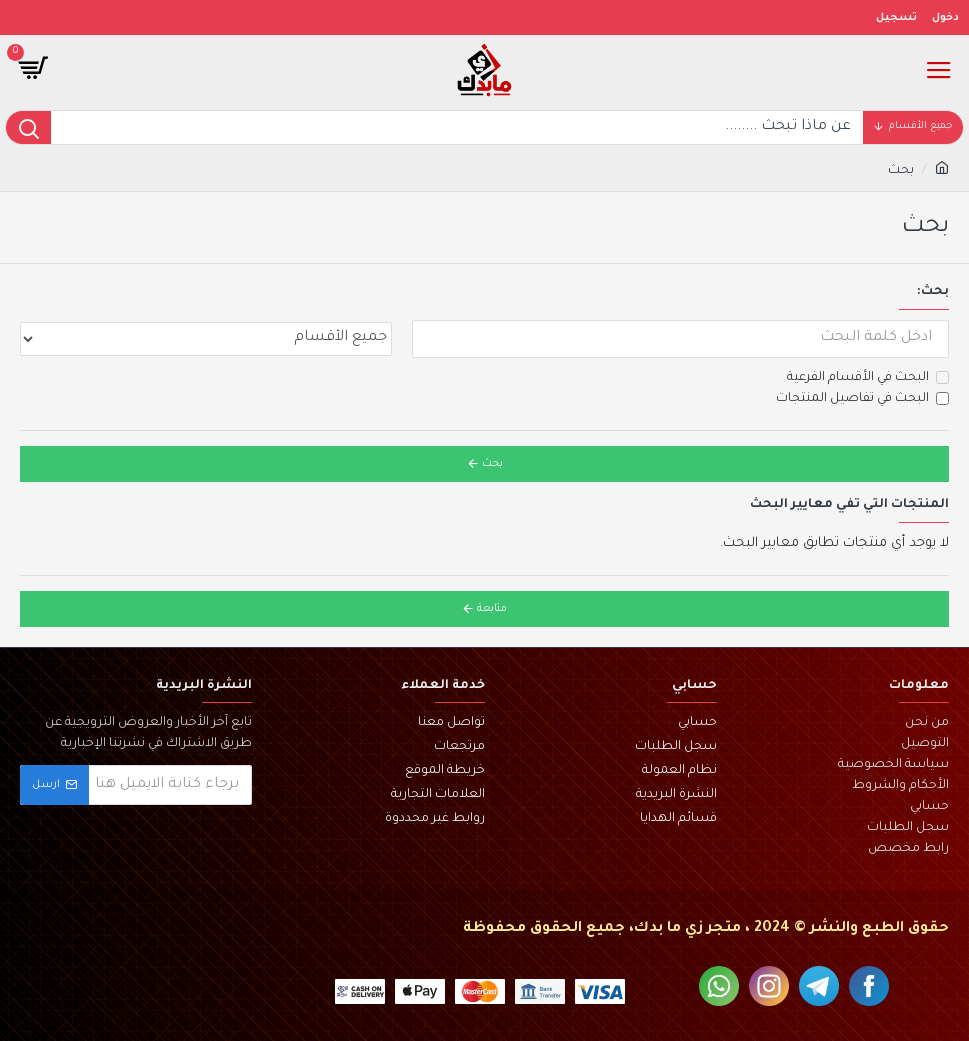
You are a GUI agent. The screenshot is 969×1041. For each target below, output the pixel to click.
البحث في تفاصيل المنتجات (862, 399)
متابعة (492, 609)
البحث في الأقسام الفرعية (868, 378)
